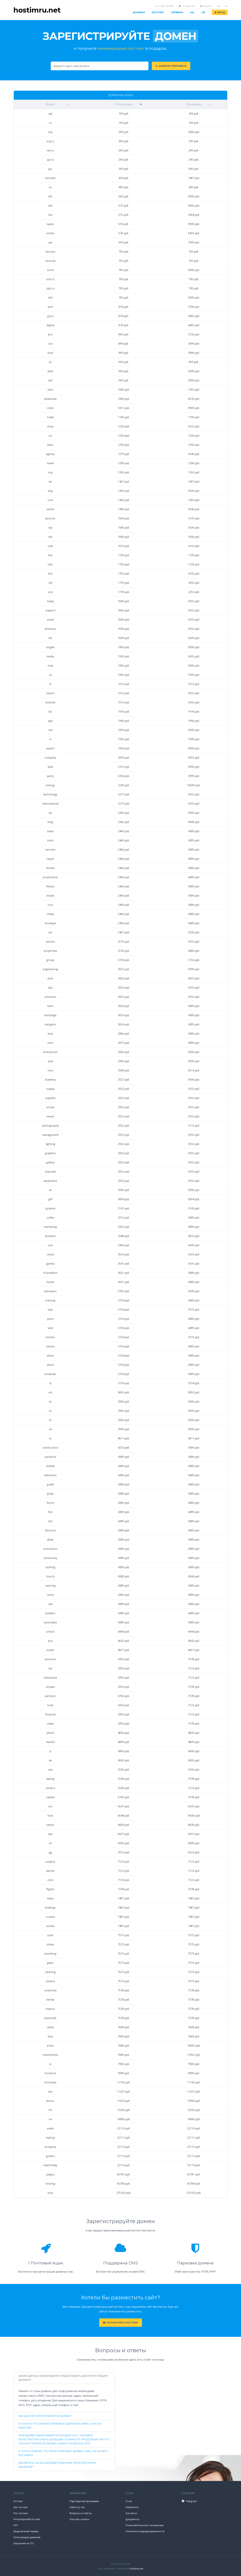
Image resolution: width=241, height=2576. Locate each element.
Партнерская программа (84, 2501)
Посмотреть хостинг (120, 2322)
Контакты (131, 2513)
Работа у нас (77, 2507)
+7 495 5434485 (165, 6)
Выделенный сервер (25, 2531)
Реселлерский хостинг (26, 2519)
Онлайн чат (187, 6)
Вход (220, 12)
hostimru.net (136, 2568)
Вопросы (206, 6)
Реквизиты (132, 2507)
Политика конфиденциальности (145, 2531)
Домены (139, 12)
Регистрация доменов (26, 2537)
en (226, 6)
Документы (132, 2519)
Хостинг (158, 12)
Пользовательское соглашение (145, 2525)
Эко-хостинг (20, 2507)
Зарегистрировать (171, 65)
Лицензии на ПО (23, 2543)
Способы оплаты (79, 2519)
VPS (15, 2525)
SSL (192, 12)
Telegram (189, 2501)
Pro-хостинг (20, 2513)
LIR (203, 12)
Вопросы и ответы (80, 2513)
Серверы (177, 12)
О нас (129, 2501)
